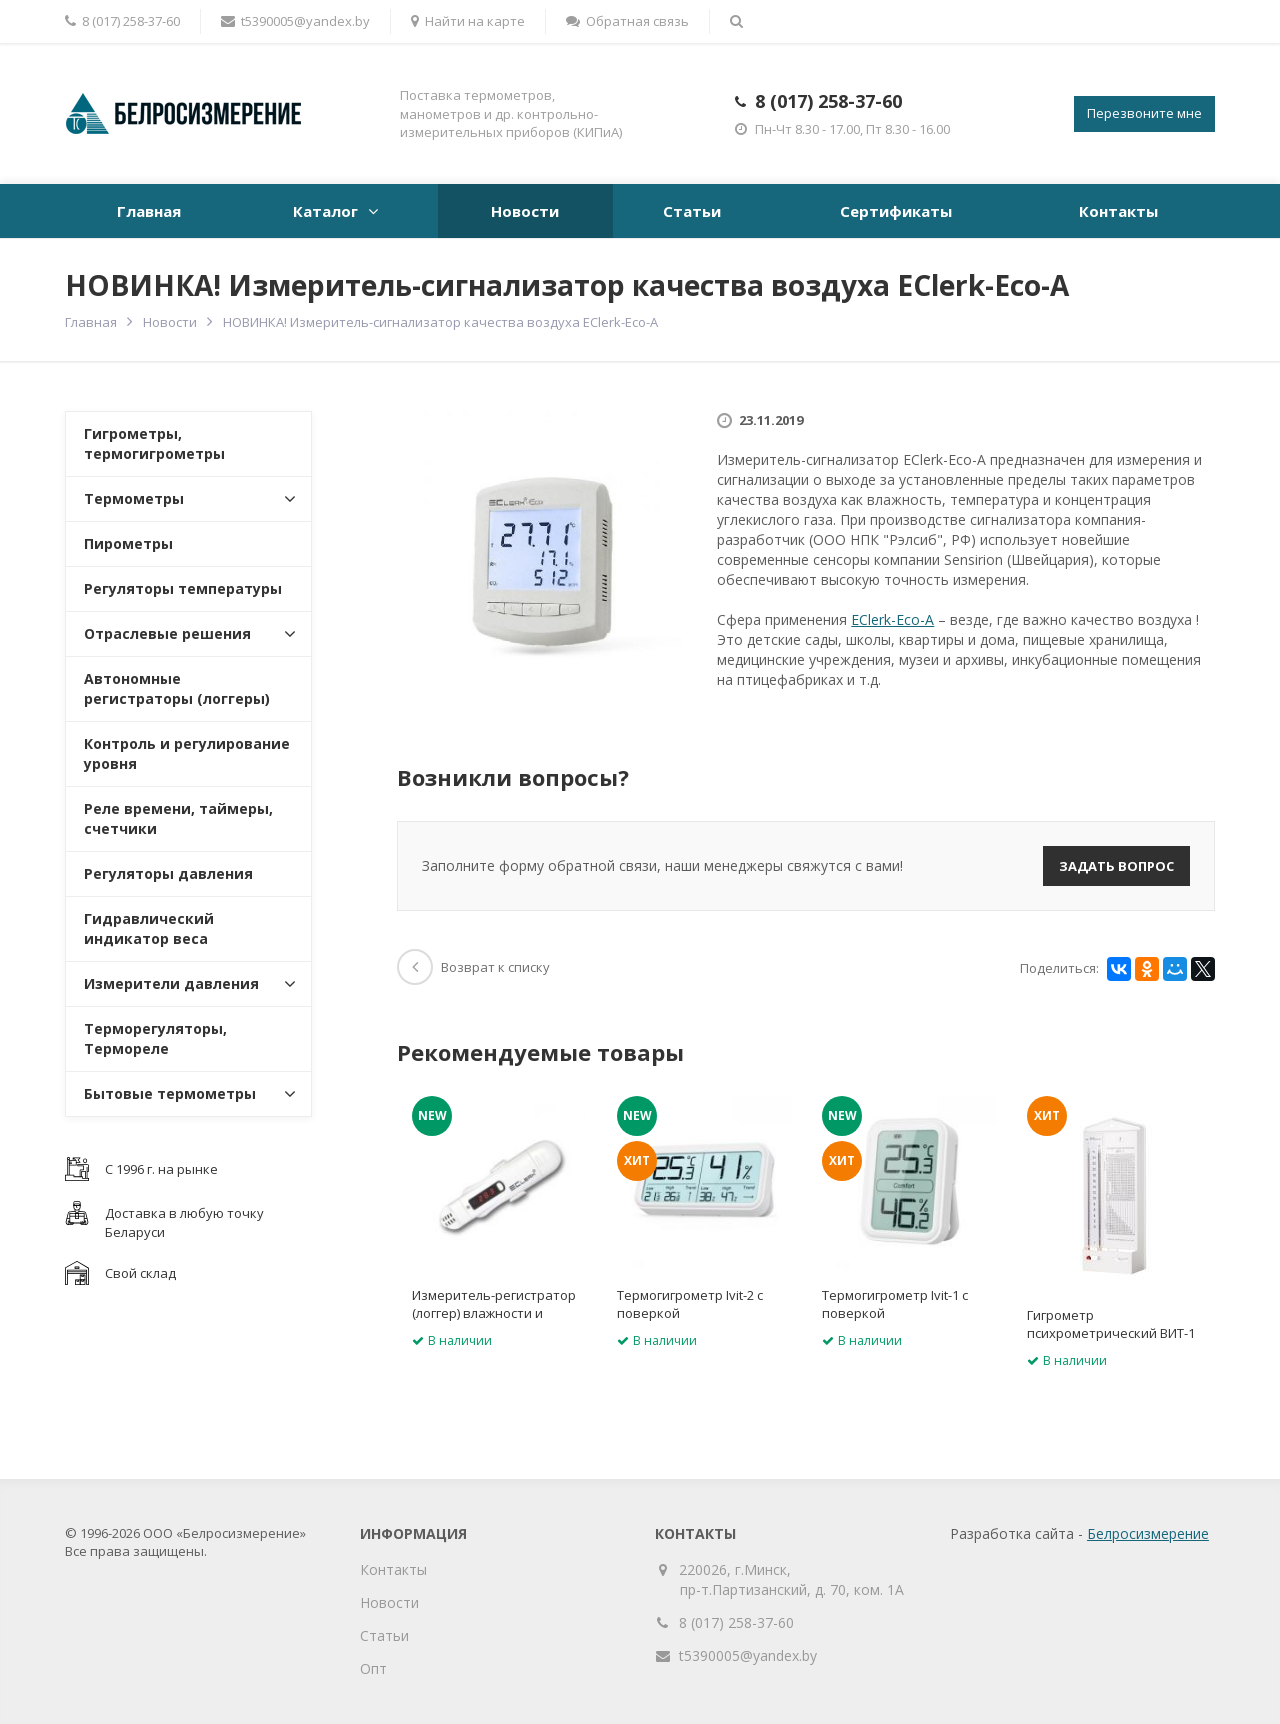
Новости (525, 211)
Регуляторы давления (168, 873)
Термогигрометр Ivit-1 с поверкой (895, 1304)
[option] (499, 1228)
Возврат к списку (473, 967)
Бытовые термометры (170, 1093)
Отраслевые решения (167, 633)
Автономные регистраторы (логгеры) (177, 688)
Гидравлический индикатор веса (149, 928)
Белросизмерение (1148, 1533)
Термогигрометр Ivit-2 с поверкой (690, 1304)
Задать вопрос (1116, 866)
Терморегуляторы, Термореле (155, 1038)
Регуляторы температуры (183, 588)
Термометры (134, 498)
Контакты (1118, 211)
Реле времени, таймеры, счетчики (178, 818)
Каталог (325, 211)
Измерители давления (171, 983)
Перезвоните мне (1144, 113)
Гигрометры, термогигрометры (154, 443)
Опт (373, 1668)
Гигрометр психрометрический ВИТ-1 (1111, 1324)
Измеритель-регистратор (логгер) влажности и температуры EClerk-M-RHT (498, 1313)
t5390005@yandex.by (295, 21)
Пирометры (128, 543)
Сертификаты (896, 211)
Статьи (692, 211)
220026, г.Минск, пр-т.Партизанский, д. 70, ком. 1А (792, 1579)
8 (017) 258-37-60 (828, 101)
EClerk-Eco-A (892, 619)
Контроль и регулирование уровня (187, 753)
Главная (149, 211)
